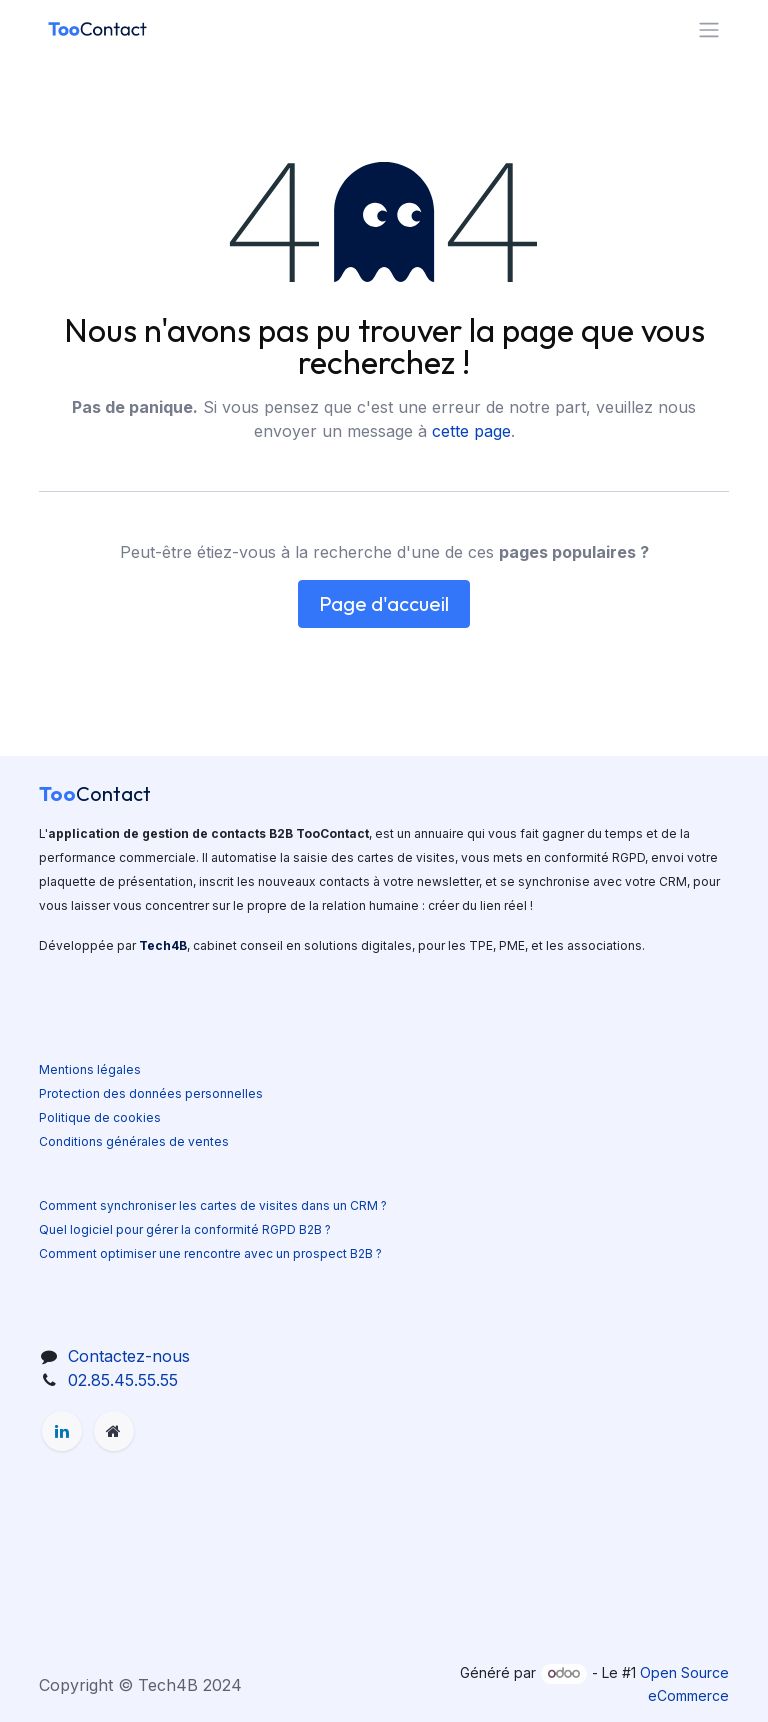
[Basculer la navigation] (709, 29)
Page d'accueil (384, 603)
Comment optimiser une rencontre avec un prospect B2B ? (210, 1253)
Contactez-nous (129, 1356)
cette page (471, 431)
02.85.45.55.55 (123, 1380)
